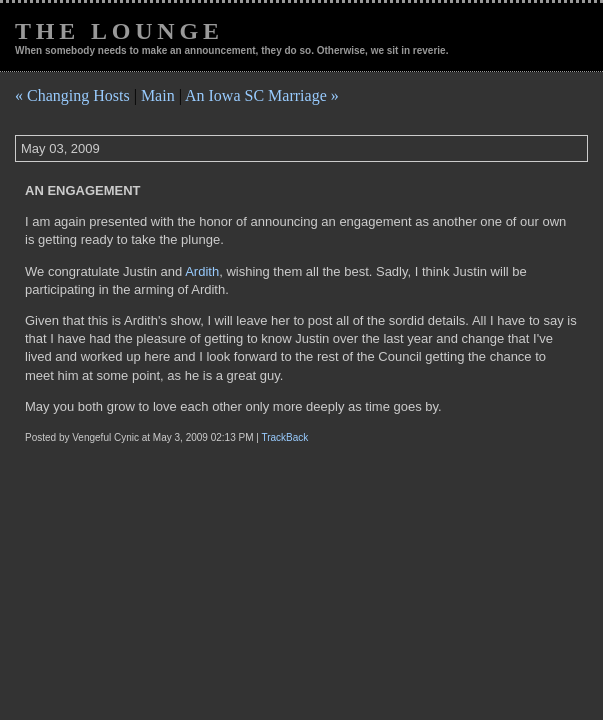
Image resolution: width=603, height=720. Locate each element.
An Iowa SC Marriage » (262, 95)
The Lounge (119, 31)
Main (158, 95)
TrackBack (284, 437)
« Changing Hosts (72, 95)
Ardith (202, 271)
